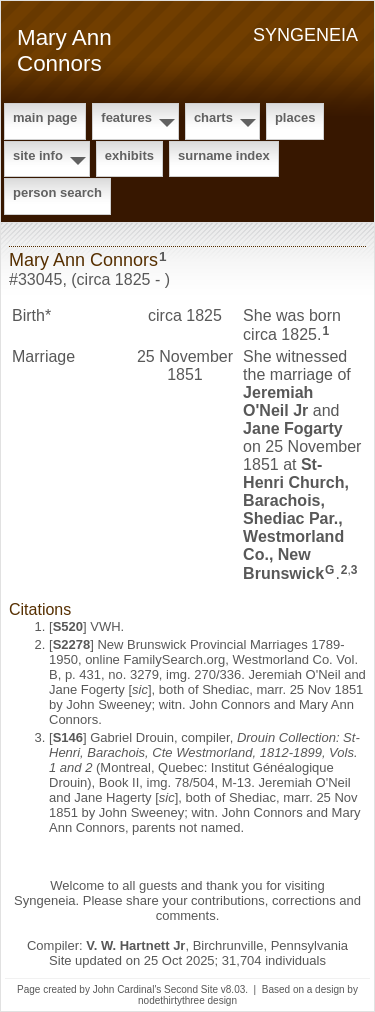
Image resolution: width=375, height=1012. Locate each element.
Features (126, 117)
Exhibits (129, 155)
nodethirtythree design (187, 1000)
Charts (213, 117)
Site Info (38, 155)
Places (295, 117)
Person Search (57, 192)
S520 (68, 626)
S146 (68, 737)
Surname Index (224, 155)
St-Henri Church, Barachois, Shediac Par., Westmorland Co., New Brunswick (296, 519)
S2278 (72, 644)
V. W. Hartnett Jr (135, 945)
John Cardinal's (127, 989)
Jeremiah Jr (278, 401)
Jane (293, 428)
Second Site (191, 989)
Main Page (45, 117)
